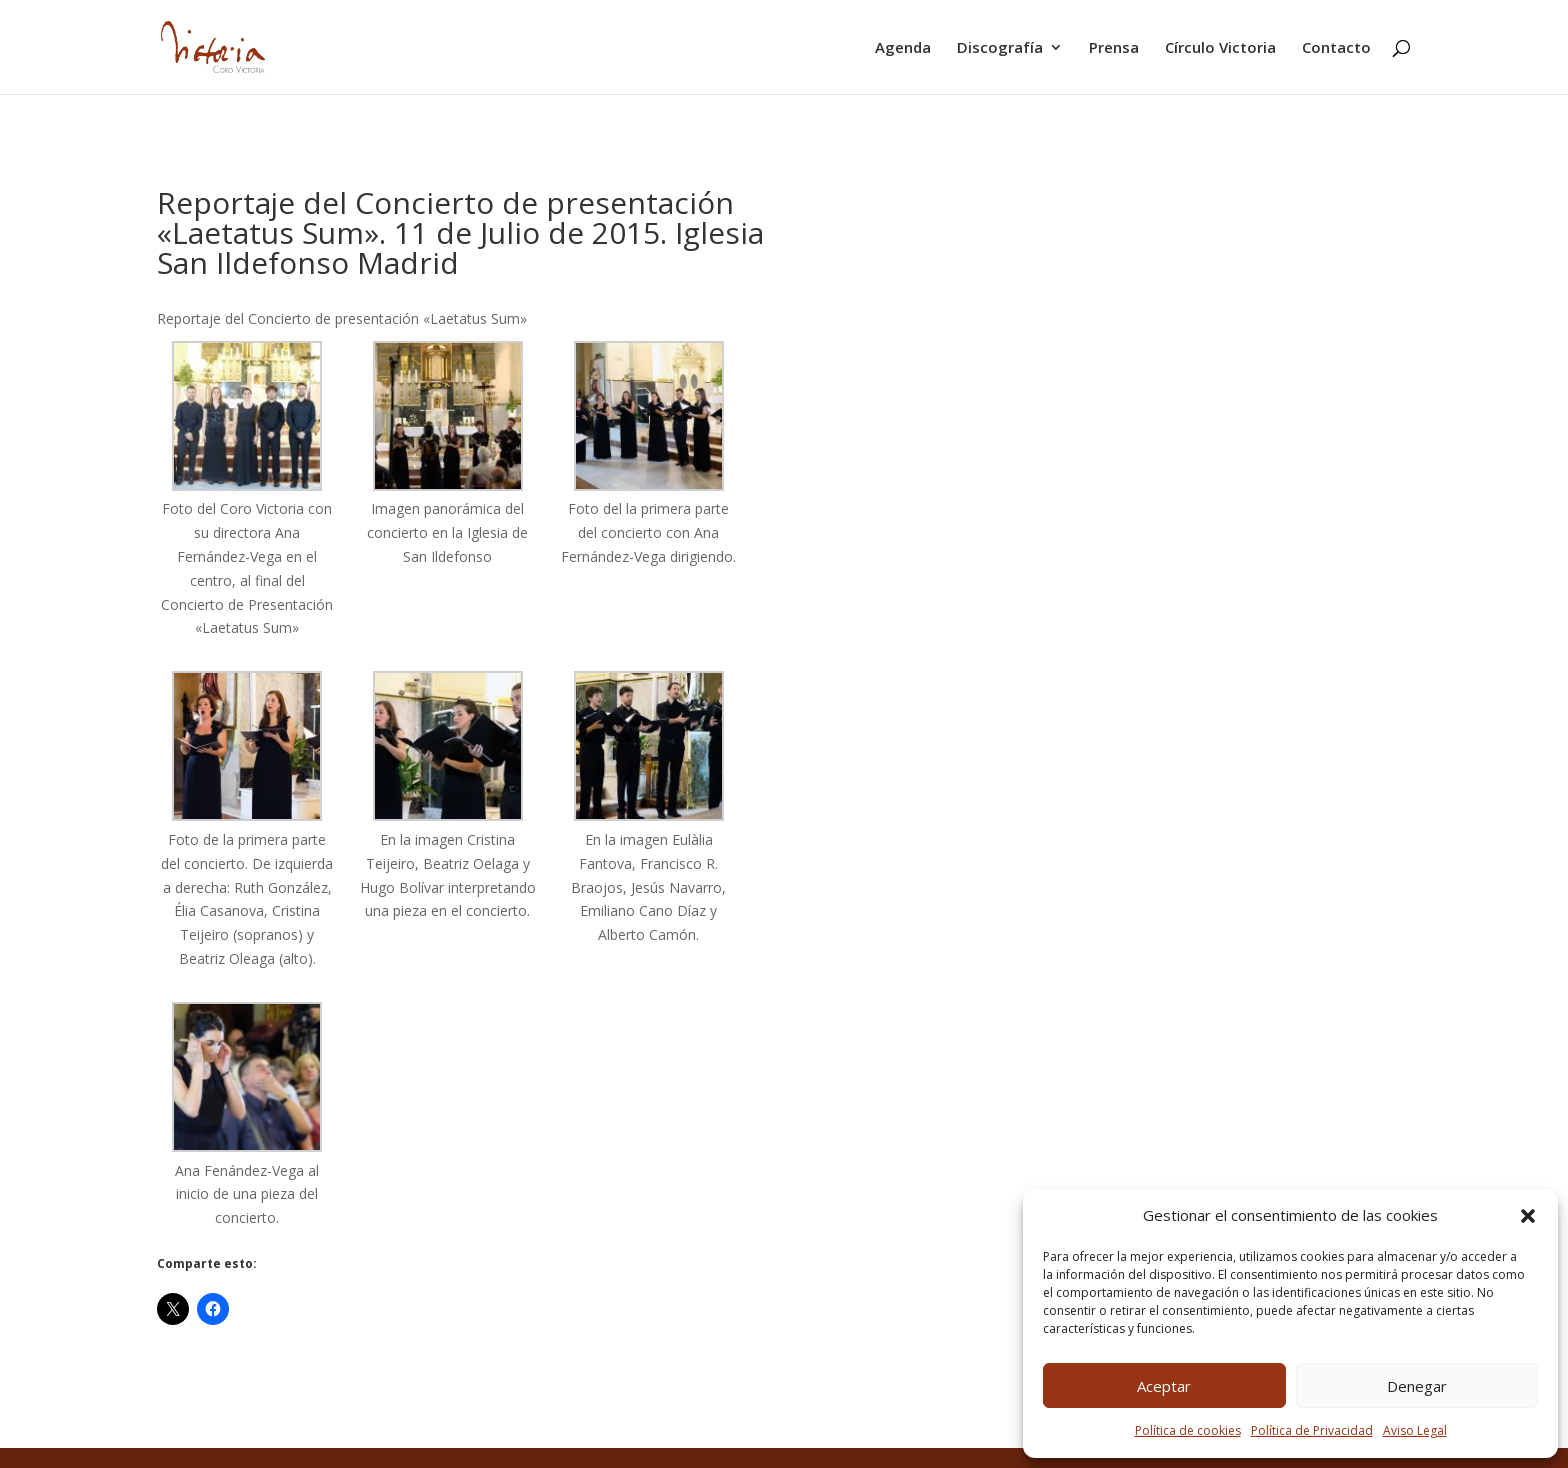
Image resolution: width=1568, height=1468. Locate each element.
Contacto (1336, 48)
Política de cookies (1188, 1430)
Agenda (903, 48)
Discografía (1000, 48)
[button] (1528, 1216)
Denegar (1417, 1386)
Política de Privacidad (1312, 1430)
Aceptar (1164, 1386)
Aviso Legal (1415, 1430)
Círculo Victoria (1220, 48)
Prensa (1114, 48)
